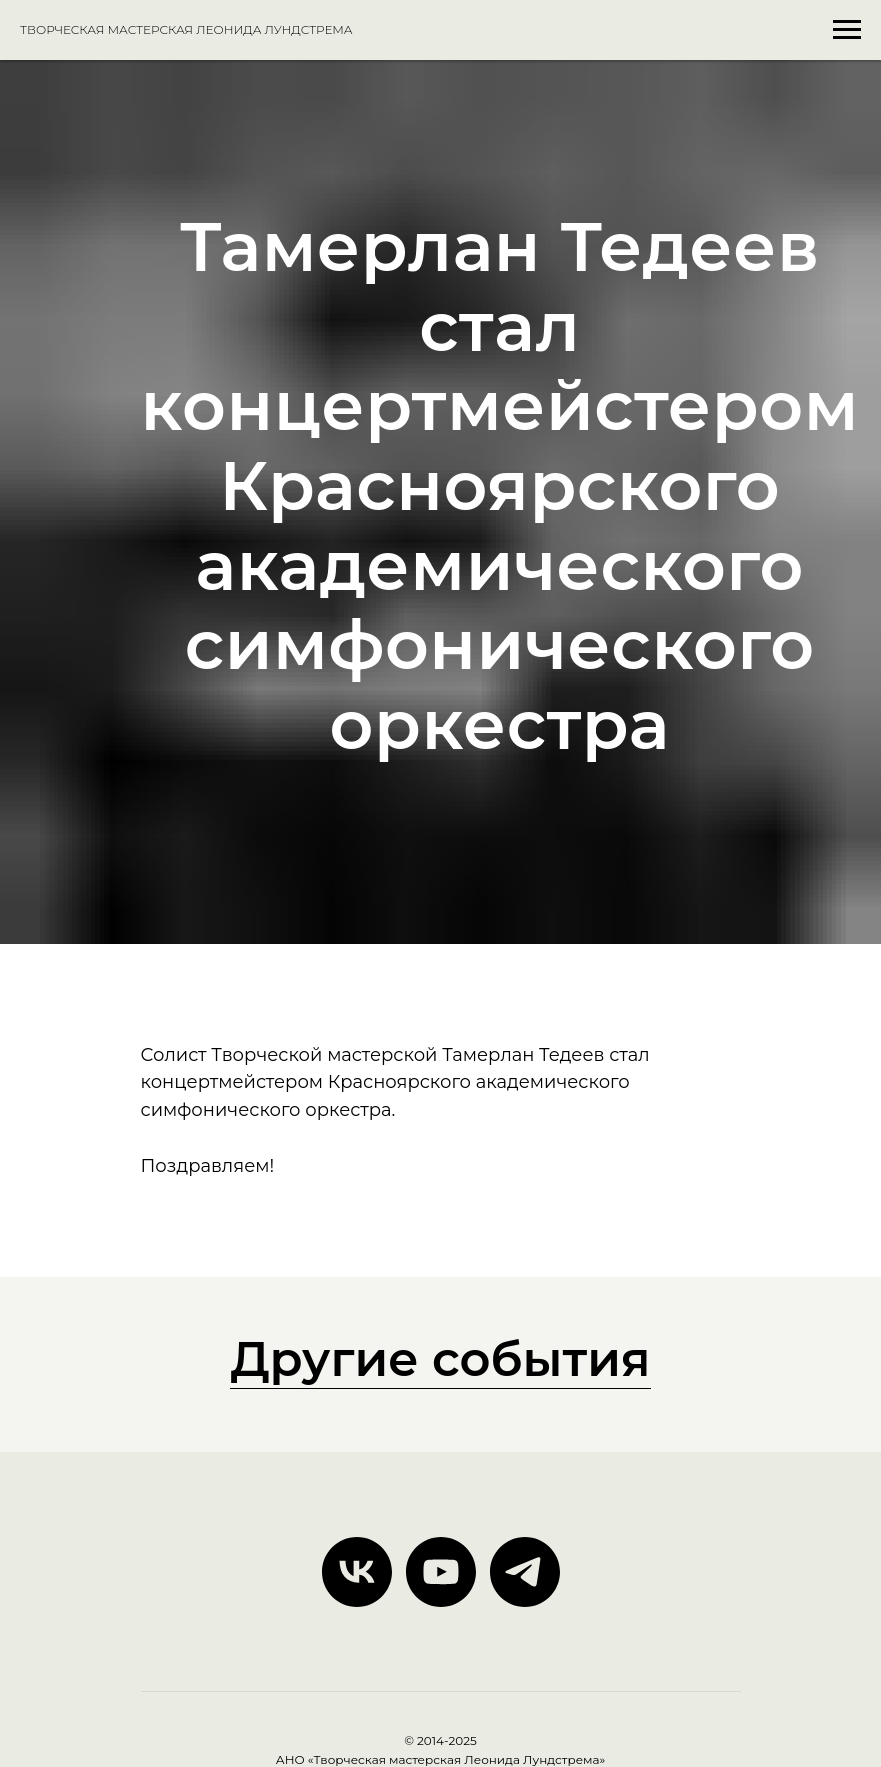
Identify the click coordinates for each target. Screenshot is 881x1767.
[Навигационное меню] (847, 30)
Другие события (440, 1359)
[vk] (357, 1572)
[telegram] (525, 1572)
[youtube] (441, 1572)
